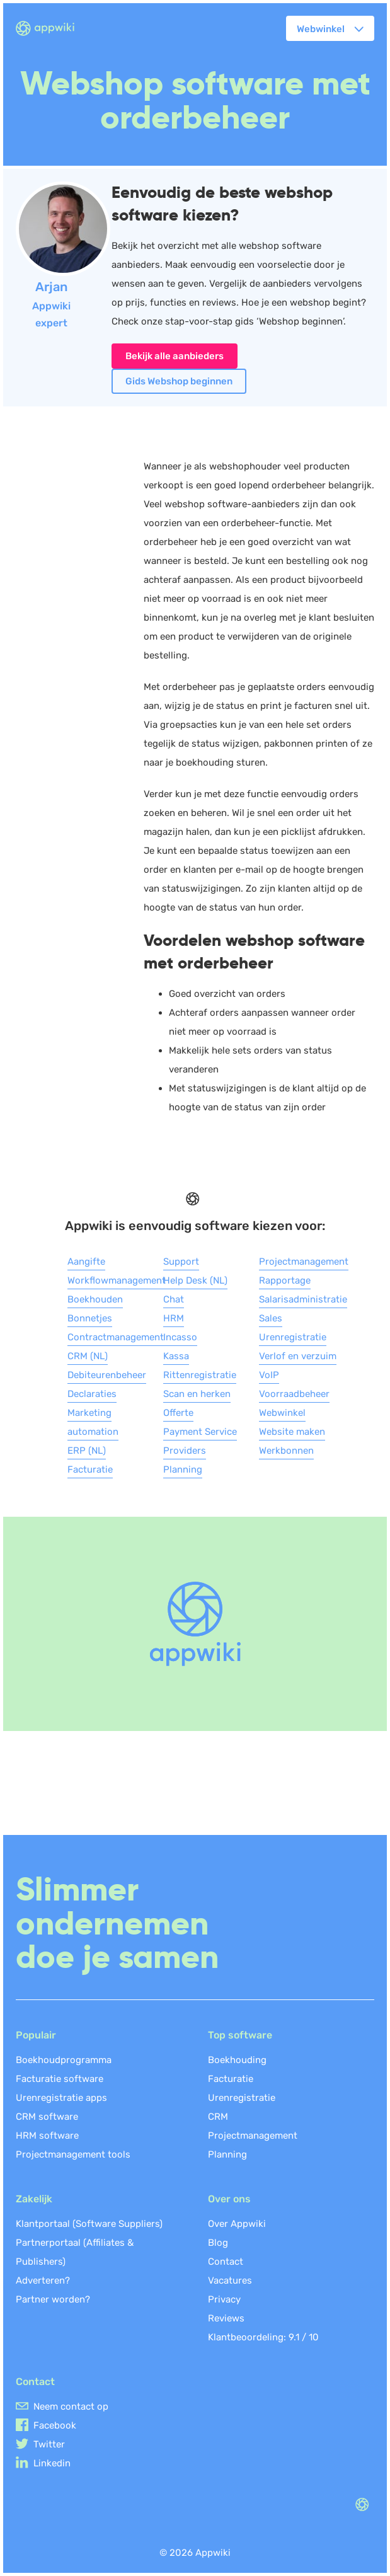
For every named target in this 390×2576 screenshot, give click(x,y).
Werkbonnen (286, 1450)
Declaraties (92, 1394)
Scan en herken (197, 1394)
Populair (36, 2035)
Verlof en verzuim (297, 1356)
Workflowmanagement (116, 1280)
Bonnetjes (89, 1318)
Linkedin (52, 2463)
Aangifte (86, 1261)
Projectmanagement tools (73, 2154)
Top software (240, 2035)
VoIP (269, 1375)
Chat (173, 1299)
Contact (225, 2261)
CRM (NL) (87, 1356)
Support (181, 1261)
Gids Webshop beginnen (178, 381)
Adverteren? (43, 2280)
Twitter (49, 2444)
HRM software (47, 2135)
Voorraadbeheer (294, 1394)
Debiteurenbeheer (106, 1375)
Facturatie (90, 1469)
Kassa (176, 1356)
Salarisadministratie (303, 1299)
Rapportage (285, 1280)
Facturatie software (59, 2078)
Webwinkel (282, 1412)
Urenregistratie (292, 1337)
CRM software (47, 2116)
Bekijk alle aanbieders (174, 356)
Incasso (180, 1337)
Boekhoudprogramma (64, 2060)
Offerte (178, 1412)
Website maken (292, 1431)
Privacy (224, 2299)
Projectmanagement (303, 1261)
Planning (182, 1469)
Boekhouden (95, 1299)
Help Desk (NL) (195, 1280)
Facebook (54, 2425)
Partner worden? (53, 2299)
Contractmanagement (115, 1337)
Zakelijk (34, 2199)
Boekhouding (237, 2060)
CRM (218, 2116)
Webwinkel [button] (321, 29)
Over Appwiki (237, 2223)
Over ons (229, 2199)
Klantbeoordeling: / (263, 2337)
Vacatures (230, 2280)
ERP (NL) (86, 1450)
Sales (270, 1318)
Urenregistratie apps (61, 2097)
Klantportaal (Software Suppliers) (89, 2223)
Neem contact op (70, 2406)
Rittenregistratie (199, 1375)
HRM (173, 1318)
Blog (218, 2242)
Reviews (226, 2318)
